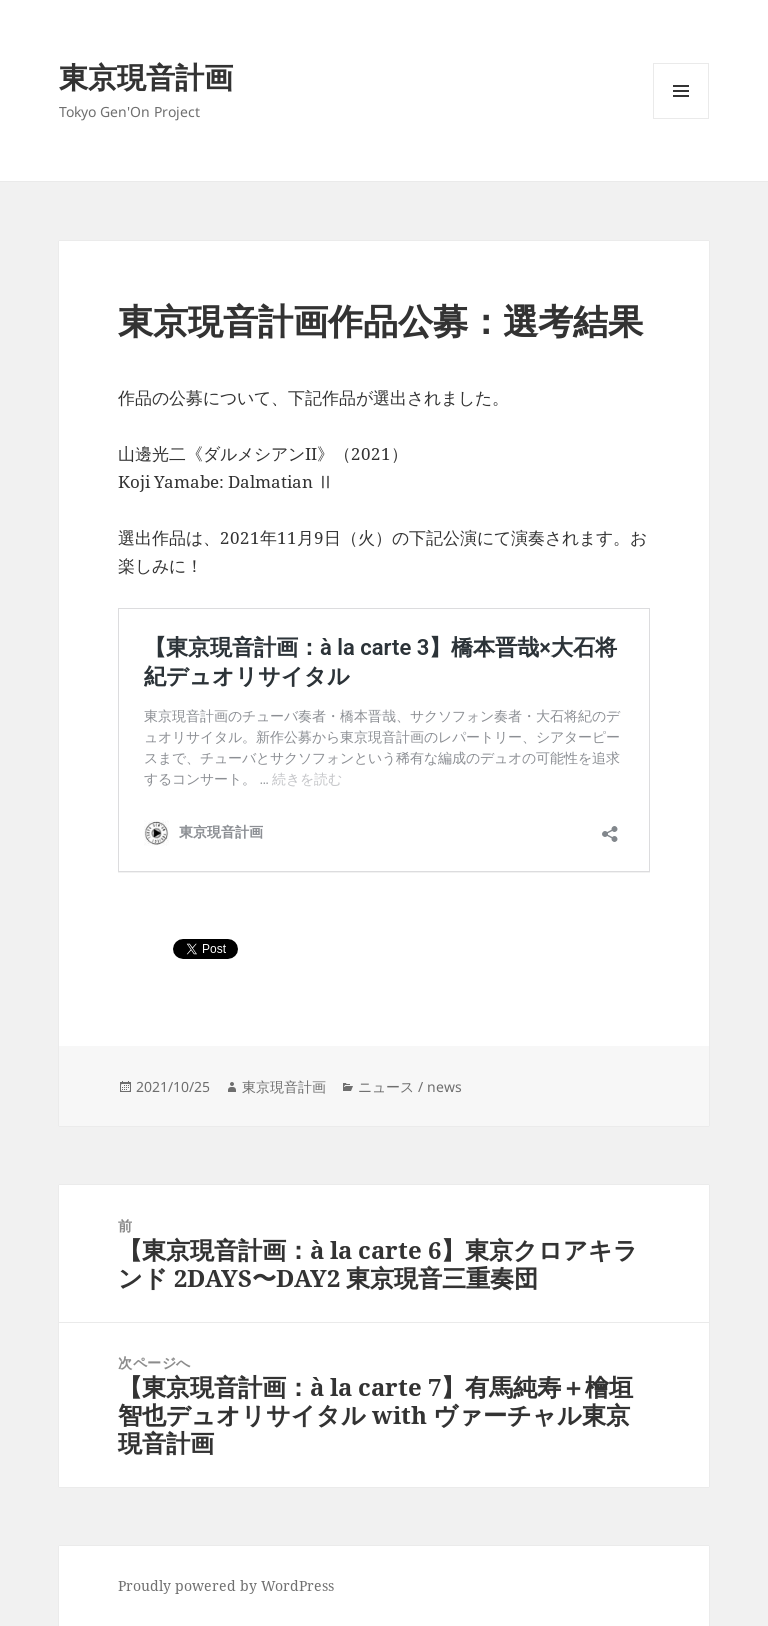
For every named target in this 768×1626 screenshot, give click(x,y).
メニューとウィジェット (681, 118)
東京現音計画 (146, 76)
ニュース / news (410, 1086)
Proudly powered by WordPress (226, 1585)
